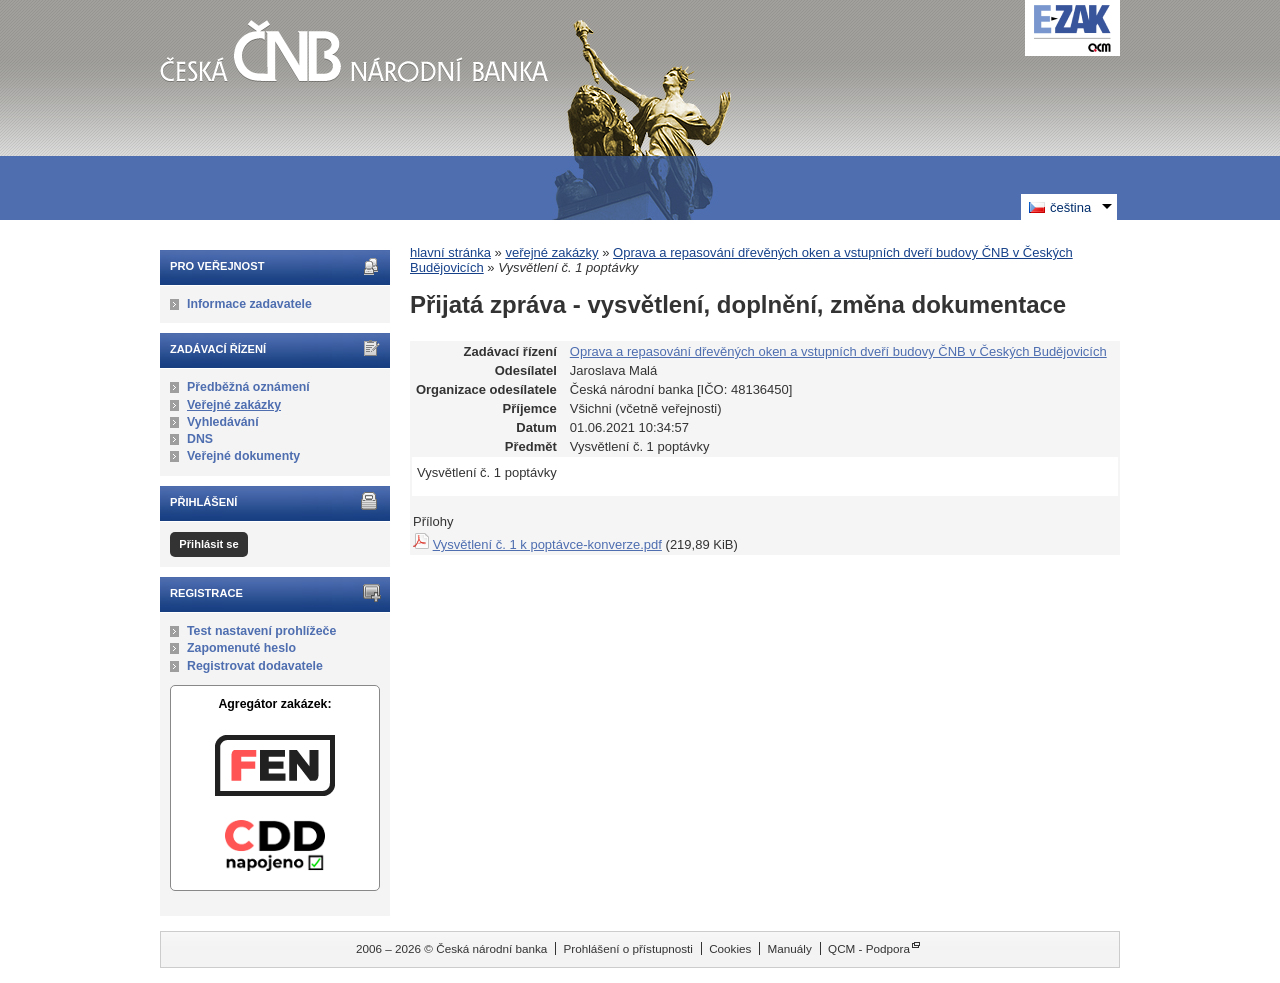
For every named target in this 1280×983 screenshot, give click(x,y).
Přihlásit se (208, 544)
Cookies (730, 948)
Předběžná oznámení (248, 387)
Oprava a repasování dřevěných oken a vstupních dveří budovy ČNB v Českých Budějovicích (838, 351)
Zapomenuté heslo (241, 648)
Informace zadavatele (249, 304)
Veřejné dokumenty (243, 456)
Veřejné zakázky (234, 405)
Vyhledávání (223, 422)
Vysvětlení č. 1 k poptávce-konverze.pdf (547, 544)
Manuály (790, 948)
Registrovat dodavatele (255, 666)
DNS (200, 439)
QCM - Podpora (869, 948)
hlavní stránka (450, 252)
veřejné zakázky (551, 252)
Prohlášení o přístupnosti (628, 948)
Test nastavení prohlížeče (261, 631)
